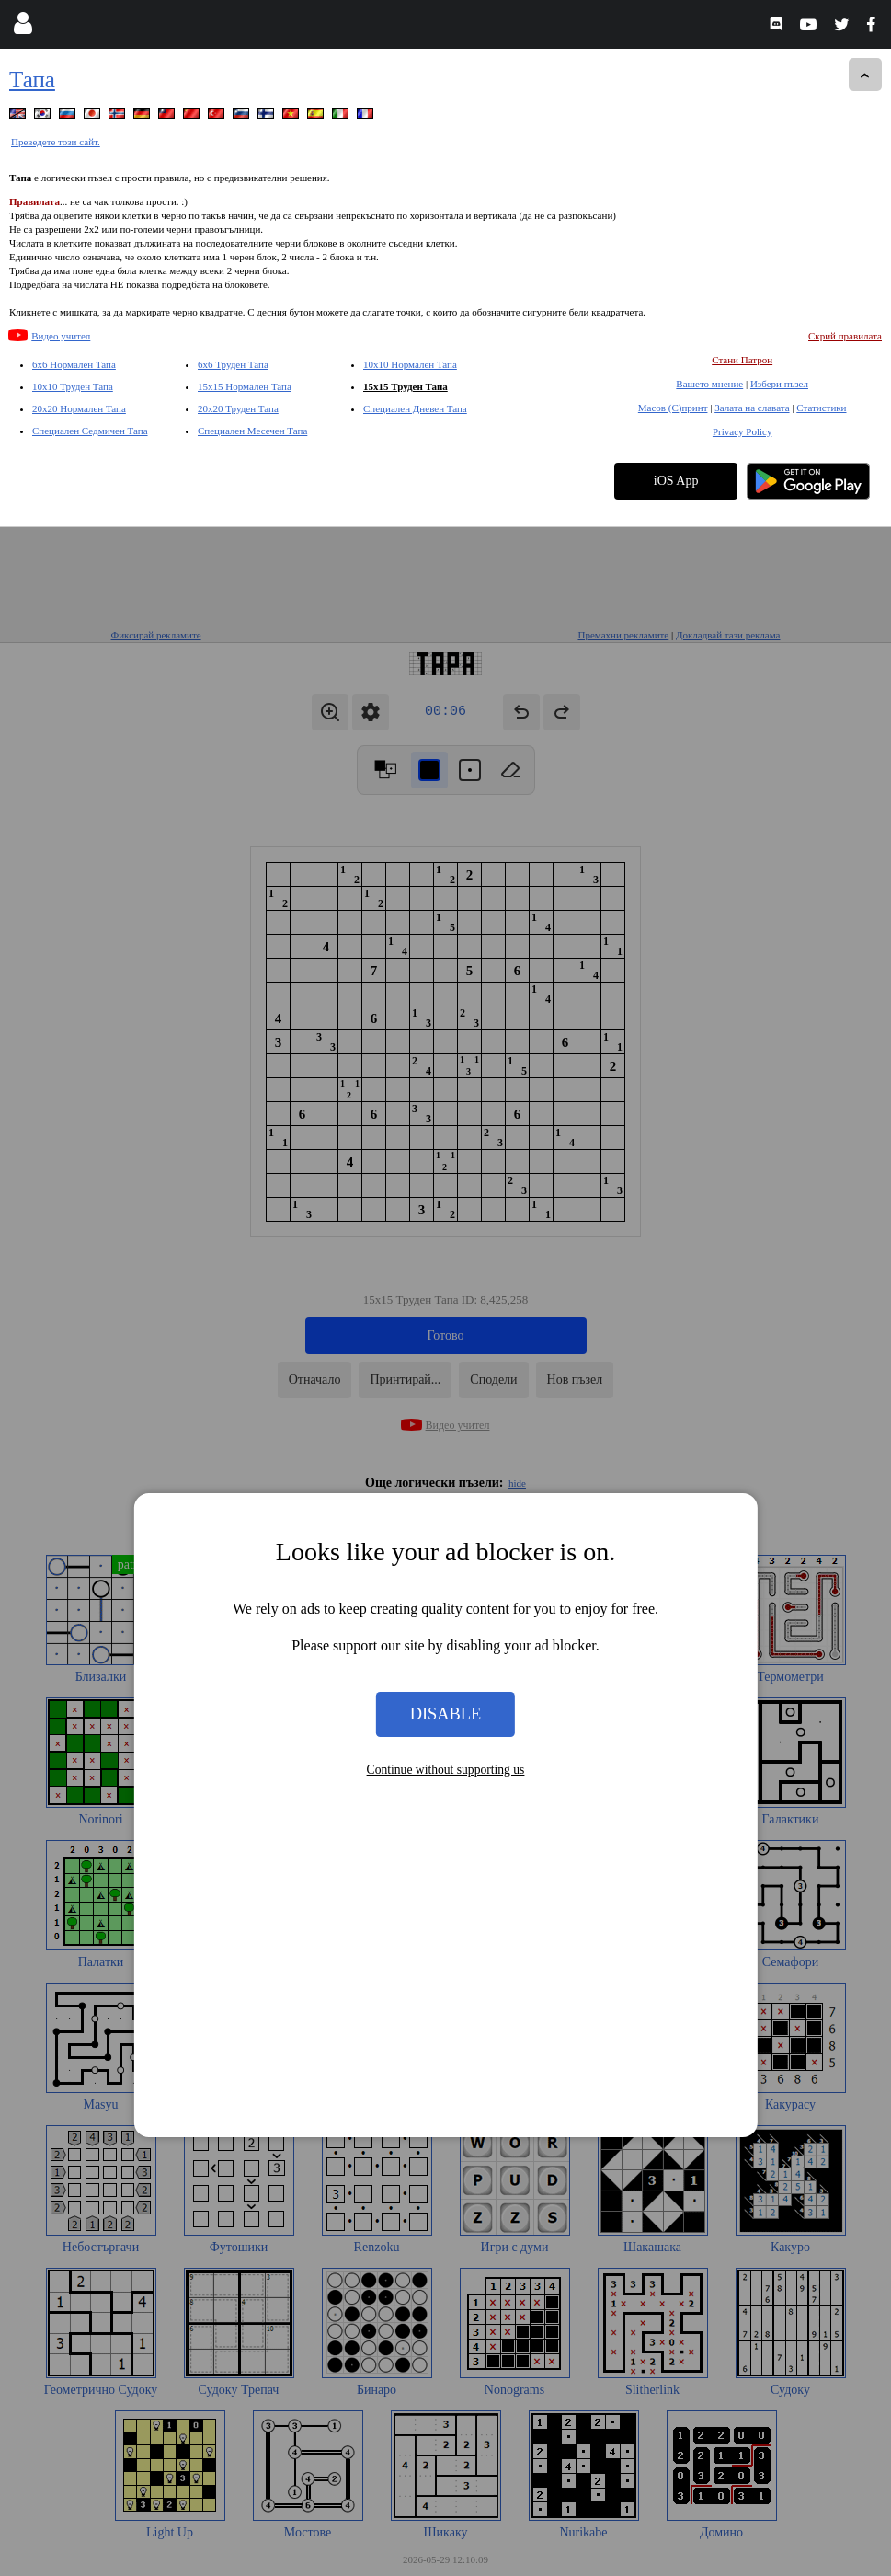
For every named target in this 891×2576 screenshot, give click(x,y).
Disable (446, 1187)
